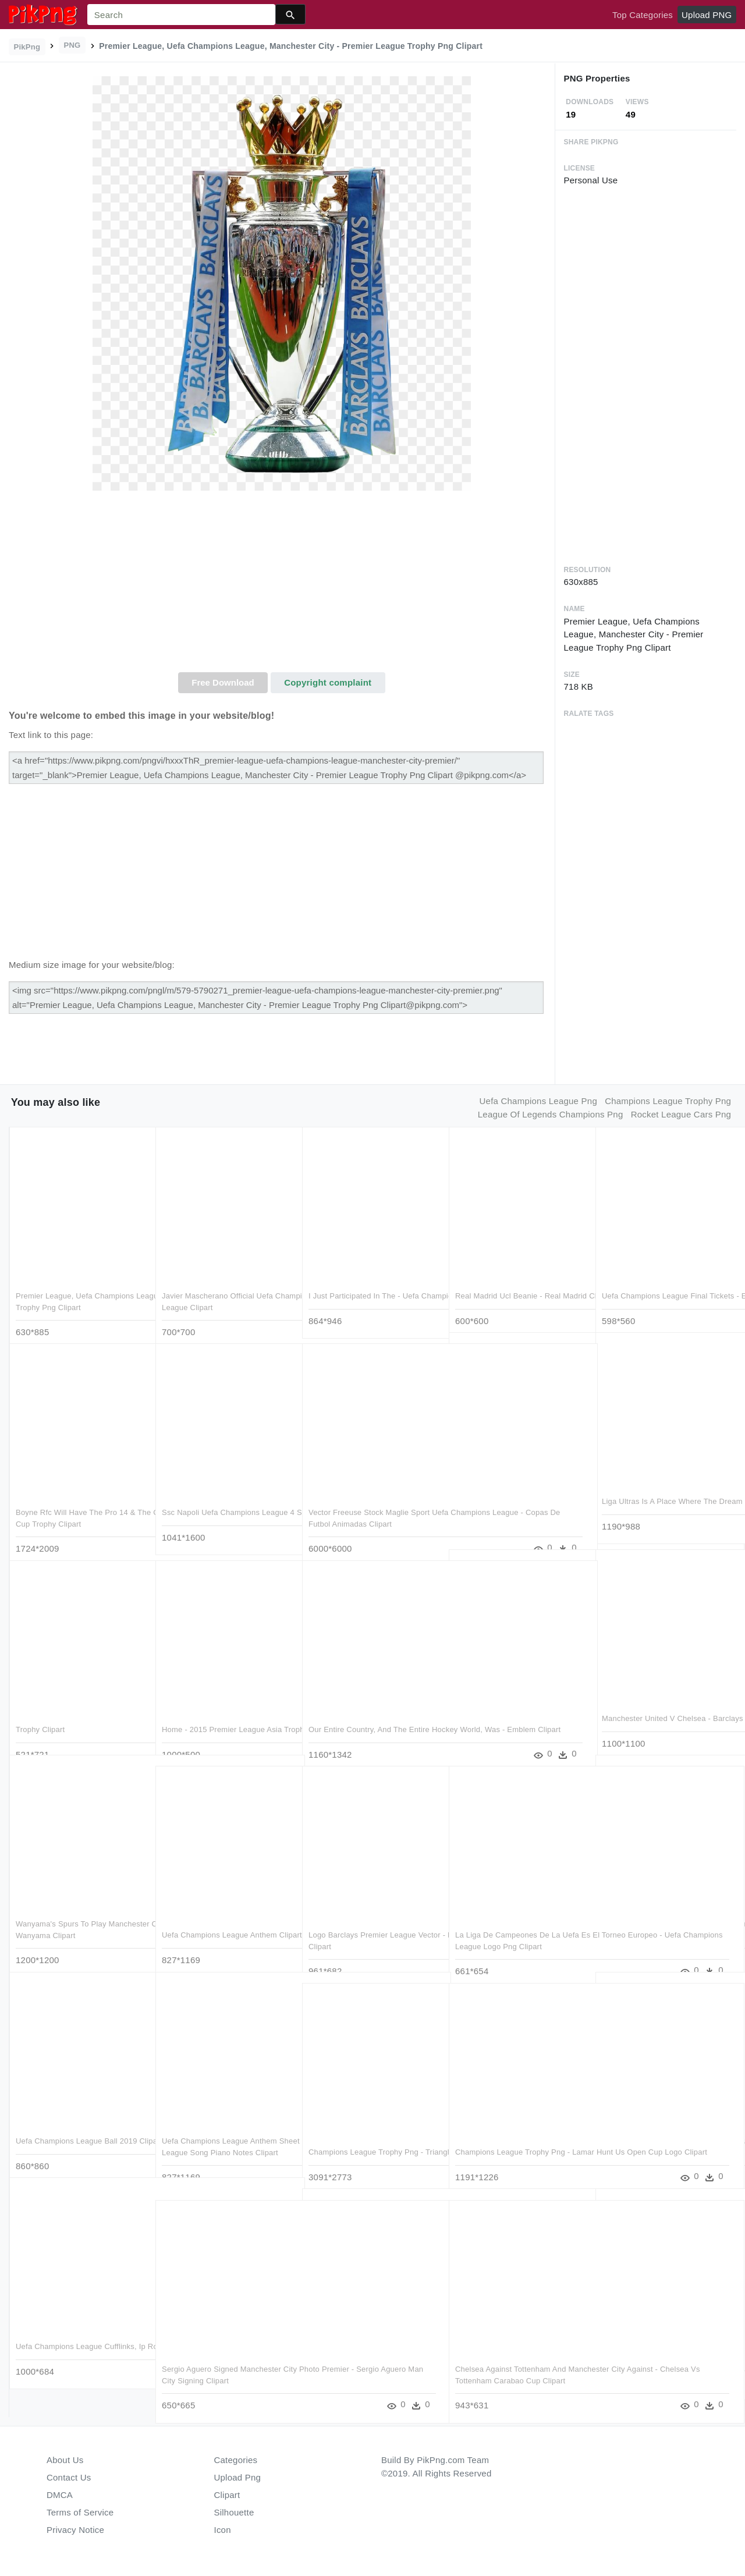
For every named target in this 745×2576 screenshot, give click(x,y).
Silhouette (234, 2512)
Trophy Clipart (40, 1706)
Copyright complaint (327, 682)
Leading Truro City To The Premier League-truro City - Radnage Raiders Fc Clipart (662, 1912)
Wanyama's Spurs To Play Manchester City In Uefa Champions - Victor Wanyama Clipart (78, 1912)
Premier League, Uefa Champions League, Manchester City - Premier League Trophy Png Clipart (76, 1284)
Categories (236, 2460)
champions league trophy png (668, 1101)
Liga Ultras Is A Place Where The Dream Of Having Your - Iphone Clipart (659, 1489)
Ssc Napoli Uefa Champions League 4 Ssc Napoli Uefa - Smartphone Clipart (225, 1500)
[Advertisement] (282, 584)
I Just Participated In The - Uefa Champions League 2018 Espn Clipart (363, 1284)
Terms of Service (80, 2512)
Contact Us (69, 2477)
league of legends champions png (550, 1114)
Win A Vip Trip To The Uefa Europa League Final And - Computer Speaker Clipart (515, 1489)
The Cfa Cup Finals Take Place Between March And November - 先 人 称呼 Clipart (516, 1706)
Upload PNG (707, 15)
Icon (222, 2530)
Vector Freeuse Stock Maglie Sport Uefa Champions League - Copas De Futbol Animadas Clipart (372, 1500)
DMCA (60, 2495)
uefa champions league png (538, 1101)
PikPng (27, 46)
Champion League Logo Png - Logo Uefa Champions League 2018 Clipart (664, 2345)
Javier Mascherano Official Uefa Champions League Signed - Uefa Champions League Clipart (221, 1284)
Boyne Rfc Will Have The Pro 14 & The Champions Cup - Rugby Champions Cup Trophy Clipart (76, 1500)
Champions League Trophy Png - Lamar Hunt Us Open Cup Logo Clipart (512, 2140)
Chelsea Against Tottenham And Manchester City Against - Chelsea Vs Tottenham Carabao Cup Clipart (516, 2357)
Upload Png (237, 2477)
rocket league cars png (681, 1114)
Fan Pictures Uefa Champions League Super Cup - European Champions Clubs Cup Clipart (655, 2129)
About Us (65, 2460)
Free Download (222, 682)
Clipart (227, 2495)
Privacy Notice (75, 2530)
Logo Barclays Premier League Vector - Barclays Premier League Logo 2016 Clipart (367, 1923)
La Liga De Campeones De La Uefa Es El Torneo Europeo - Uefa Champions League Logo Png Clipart (519, 1923)
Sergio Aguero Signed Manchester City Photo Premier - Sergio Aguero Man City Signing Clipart (223, 2357)
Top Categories (642, 15)
